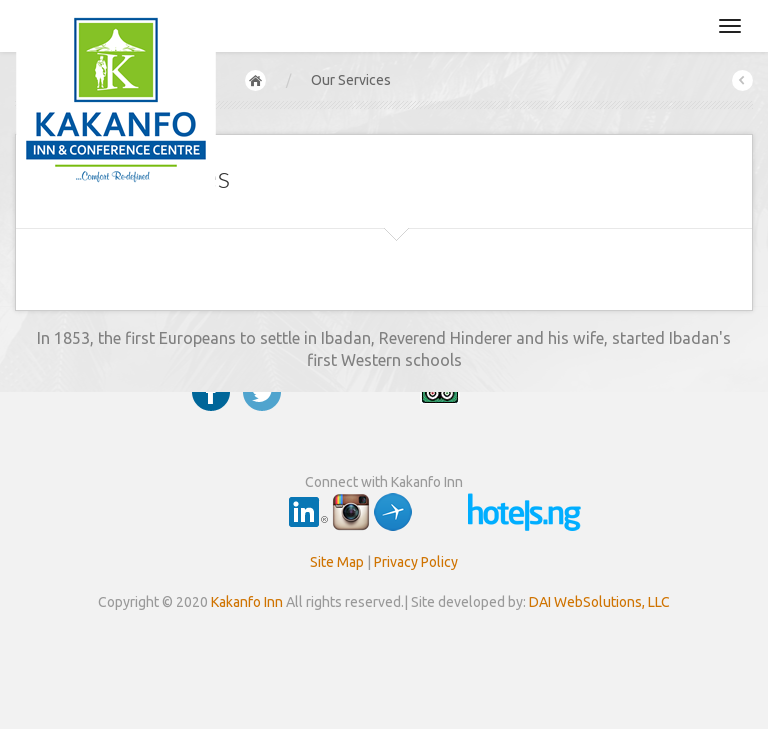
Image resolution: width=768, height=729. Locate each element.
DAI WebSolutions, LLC (599, 602)
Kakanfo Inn (247, 602)
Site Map (337, 562)
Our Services (351, 80)
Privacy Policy (416, 562)
